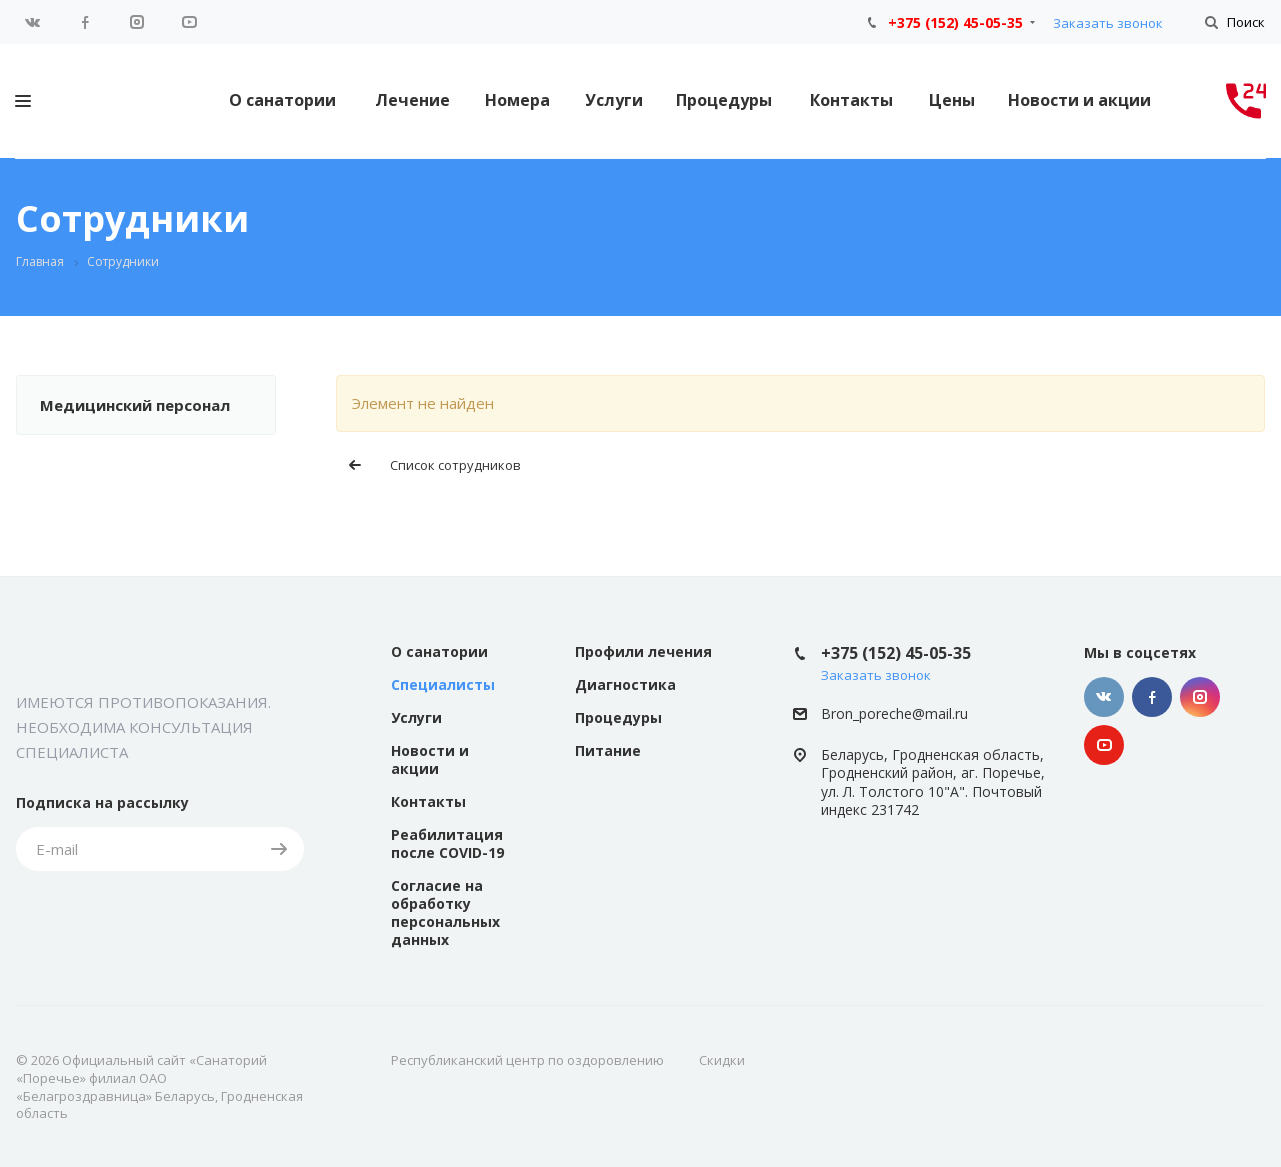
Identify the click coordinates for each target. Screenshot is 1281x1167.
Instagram (137, 22)
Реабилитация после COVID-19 (447, 843)
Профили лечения (643, 651)
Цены (952, 100)
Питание (608, 750)
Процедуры (724, 100)
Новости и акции (1079, 100)
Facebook (85, 22)
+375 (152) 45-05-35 (955, 22)
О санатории (282, 100)
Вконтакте (33, 22)
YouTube (189, 22)
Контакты (851, 100)
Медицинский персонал (135, 405)
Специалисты (443, 684)
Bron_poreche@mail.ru (894, 713)
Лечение (412, 100)
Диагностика (625, 684)
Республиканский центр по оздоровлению (527, 1060)
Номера (517, 100)
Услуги (614, 100)
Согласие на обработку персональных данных (445, 912)
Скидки (722, 1060)
